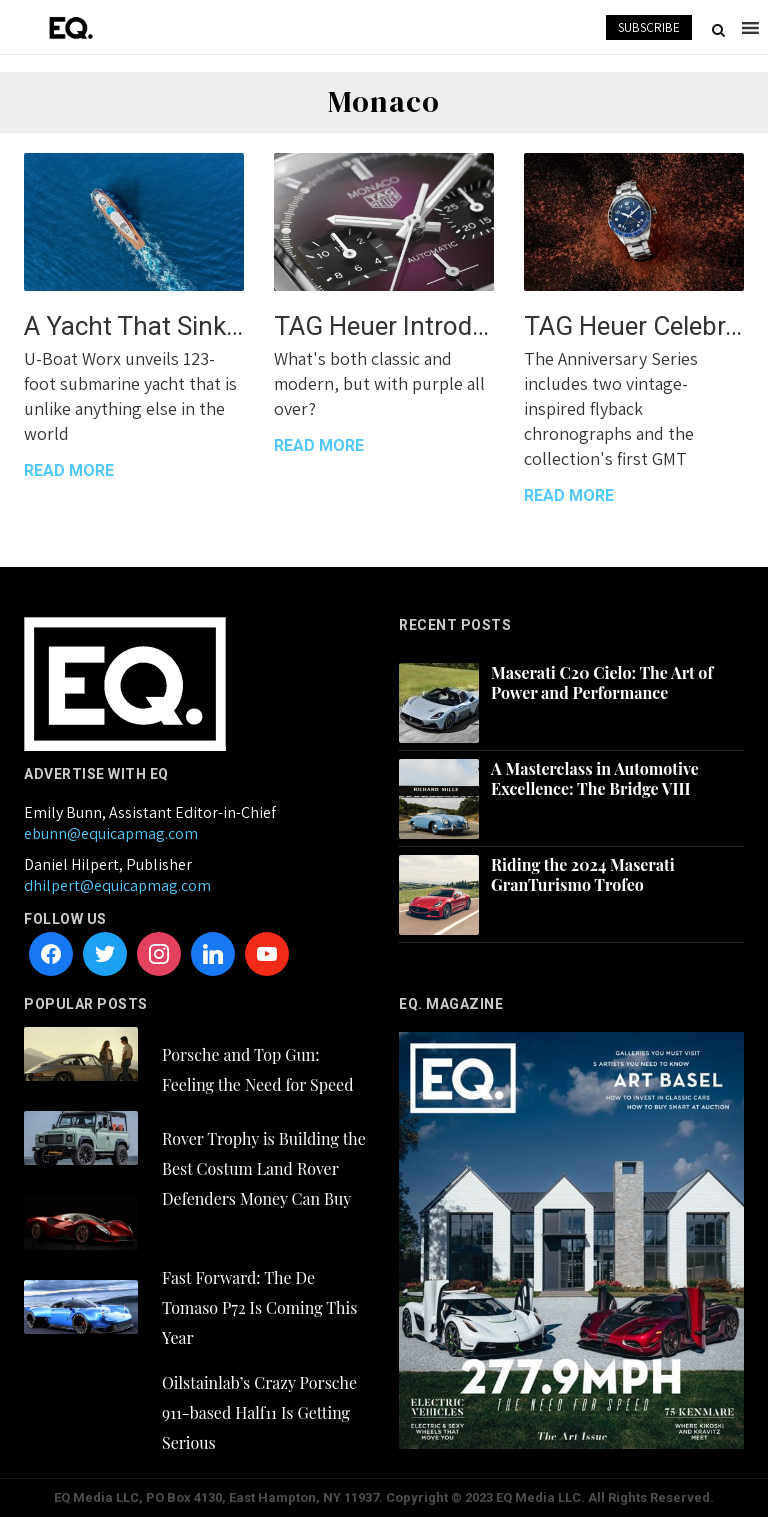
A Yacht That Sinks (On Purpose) (134, 326)
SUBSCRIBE (649, 27)
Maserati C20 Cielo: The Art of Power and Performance (602, 683)
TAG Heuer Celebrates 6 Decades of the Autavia (634, 326)
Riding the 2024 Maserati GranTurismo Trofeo (583, 875)
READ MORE (69, 470)
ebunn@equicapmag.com (111, 833)
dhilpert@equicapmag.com (117, 885)
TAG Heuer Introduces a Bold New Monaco (384, 326)
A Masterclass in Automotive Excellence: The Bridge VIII (595, 779)
